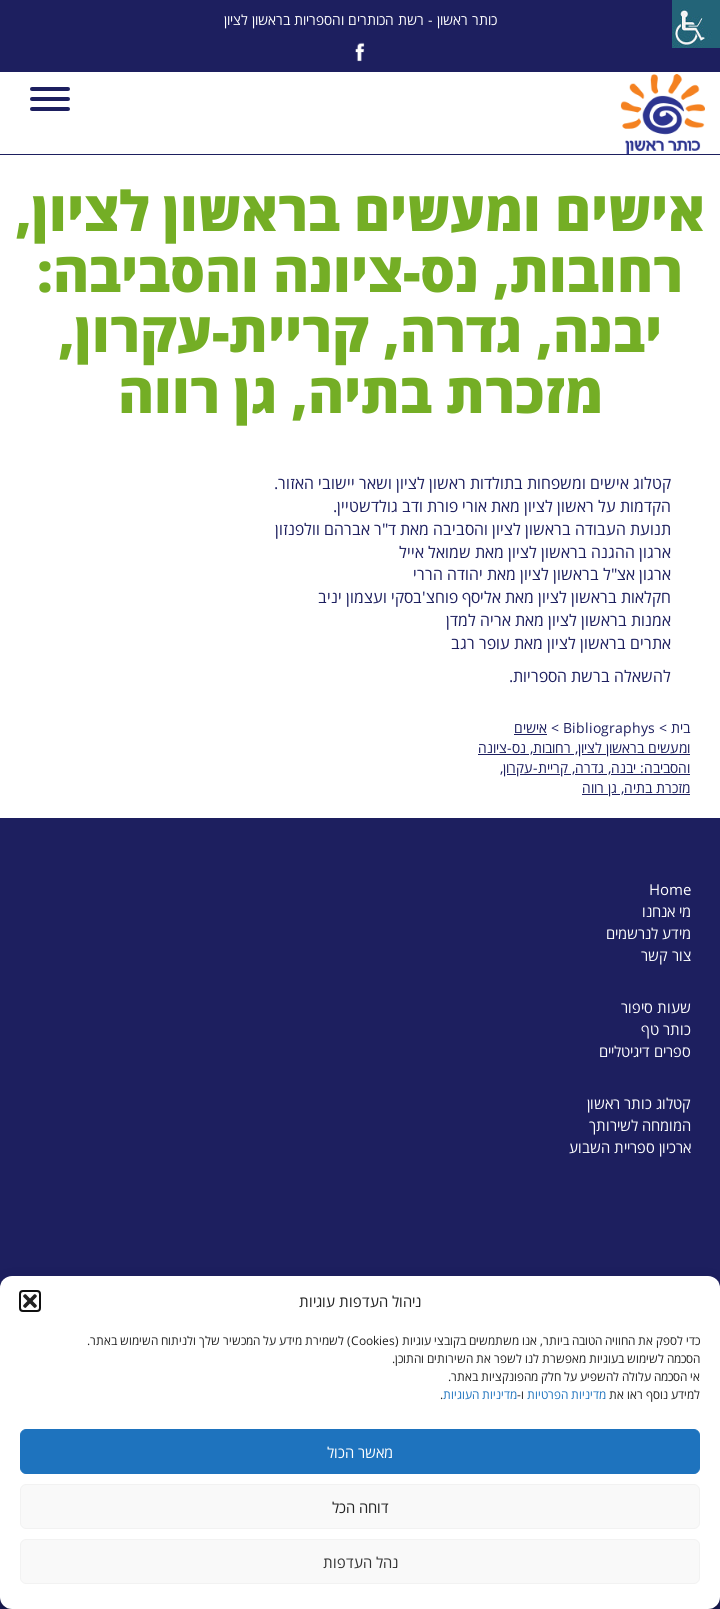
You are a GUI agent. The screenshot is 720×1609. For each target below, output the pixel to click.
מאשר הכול (360, 1452)
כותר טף (666, 1029)
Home (670, 889)
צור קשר (666, 955)
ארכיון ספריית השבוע (630, 1147)
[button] (30, 1301)
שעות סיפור (656, 1007)
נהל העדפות (360, 1562)
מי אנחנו (666, 911)
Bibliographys (609, 727)
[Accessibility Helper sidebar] (696, 24)
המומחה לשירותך (640, 1125)
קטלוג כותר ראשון (639, 1103)
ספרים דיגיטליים (645, 1051)
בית (680, 727)
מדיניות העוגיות (480, 1394)
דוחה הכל (360, 1507)
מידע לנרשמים (648, 933)
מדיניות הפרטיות (566, 1394)
